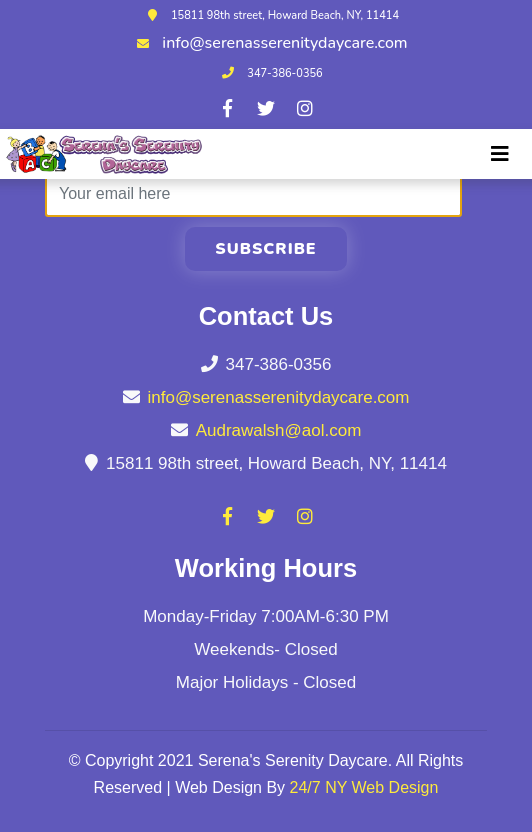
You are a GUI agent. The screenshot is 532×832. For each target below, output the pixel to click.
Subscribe (265, 249)
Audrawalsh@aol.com (279, 430)
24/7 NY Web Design (364, 787)
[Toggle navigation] (500, 154)
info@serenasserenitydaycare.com (284, 43)
